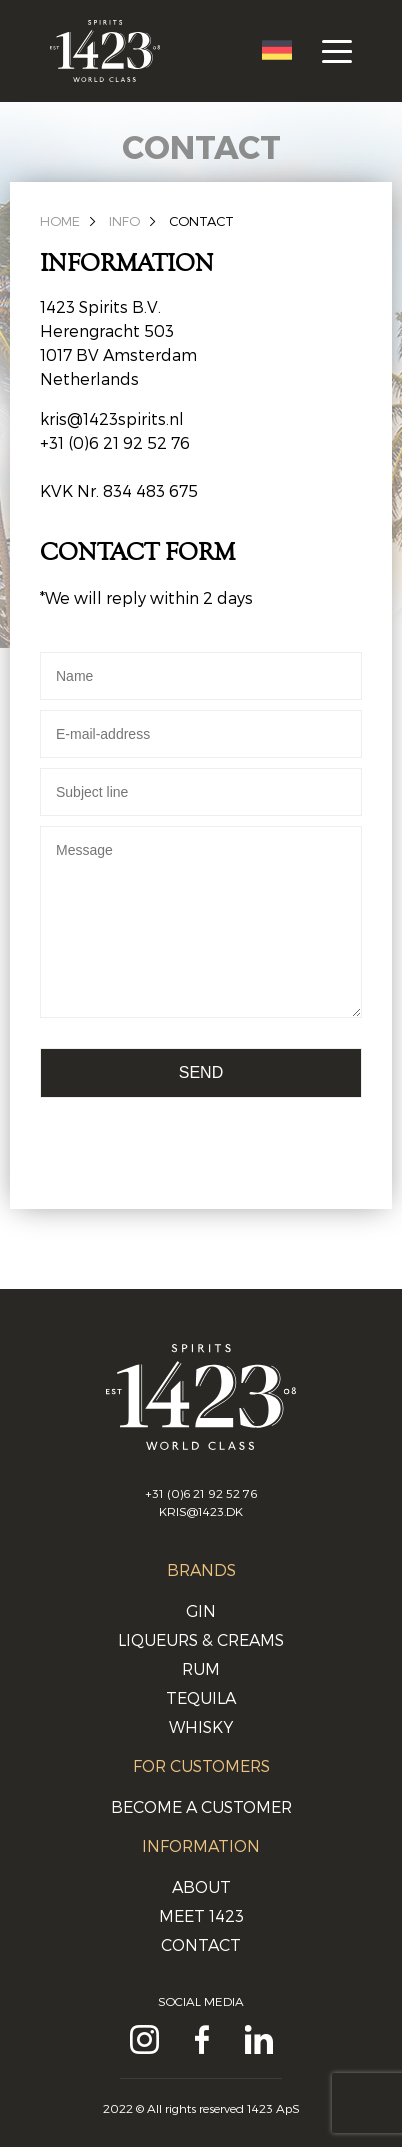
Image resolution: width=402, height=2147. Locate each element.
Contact (201, 221)
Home (60, 221)
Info (124, 221)
